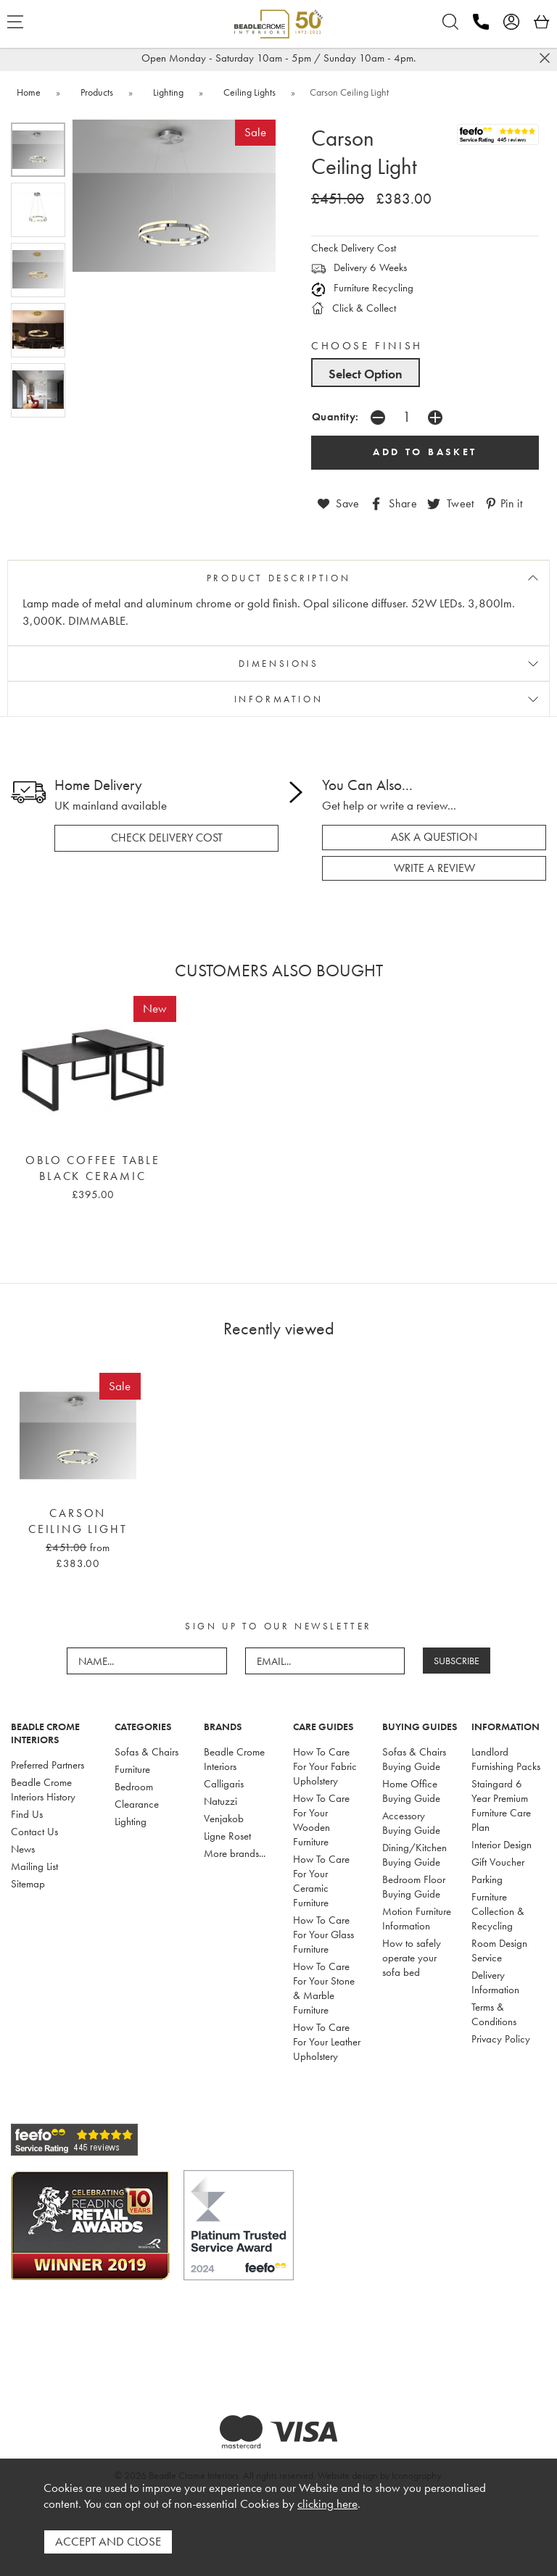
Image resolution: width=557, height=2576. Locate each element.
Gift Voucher (497, 1862)
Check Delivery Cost (353, 248)
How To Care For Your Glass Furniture (323, 1934)
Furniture (132, 1769)
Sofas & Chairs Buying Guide (414, 1759)
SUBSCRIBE (456, 1660)
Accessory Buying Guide (411, 1822)
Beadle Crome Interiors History (43, 1789)
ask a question (434, 837)
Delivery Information (495, 1982)
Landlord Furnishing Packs (505, 1759)
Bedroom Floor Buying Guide (413, 1886)
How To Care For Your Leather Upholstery (326, 2042)
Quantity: (335, 416)
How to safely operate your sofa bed (411, 1957)
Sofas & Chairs (146, 1752)
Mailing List (34, 1866)
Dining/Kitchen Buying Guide (414, 1854)
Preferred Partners (47, 1765)
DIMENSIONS (279, 663)
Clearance (137, 1804)
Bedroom (134, 1786)
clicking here (327, 2504)
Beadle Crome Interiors (234, 1759)
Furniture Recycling (362, 288)
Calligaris (224, 1784)
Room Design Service (499, 1950)
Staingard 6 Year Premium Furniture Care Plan (501, 1806)
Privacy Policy (500, 2039)
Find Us (27, 1814)
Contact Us (34, 1831)
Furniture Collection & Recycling (497, 1911)
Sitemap (28, 1884)
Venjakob (224, 1818)
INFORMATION (278, 699)
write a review (434, 868)
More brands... (234, 1853)
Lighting (131, 1821)
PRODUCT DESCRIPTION (278, 578)
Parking (487, 1879)
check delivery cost (167, 838)
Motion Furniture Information (416, 1918)
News (23, 1849)
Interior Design (501, 1844)
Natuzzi (220, 1801)
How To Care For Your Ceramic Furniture (321, 1881)
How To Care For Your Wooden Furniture (321, 1820)
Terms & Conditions (493, 2014)
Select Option (366, 373)
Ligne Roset (227, 1836)
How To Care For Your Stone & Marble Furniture (324, 1988)
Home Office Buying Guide (411, 1791)
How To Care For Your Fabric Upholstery (325, 1766)
